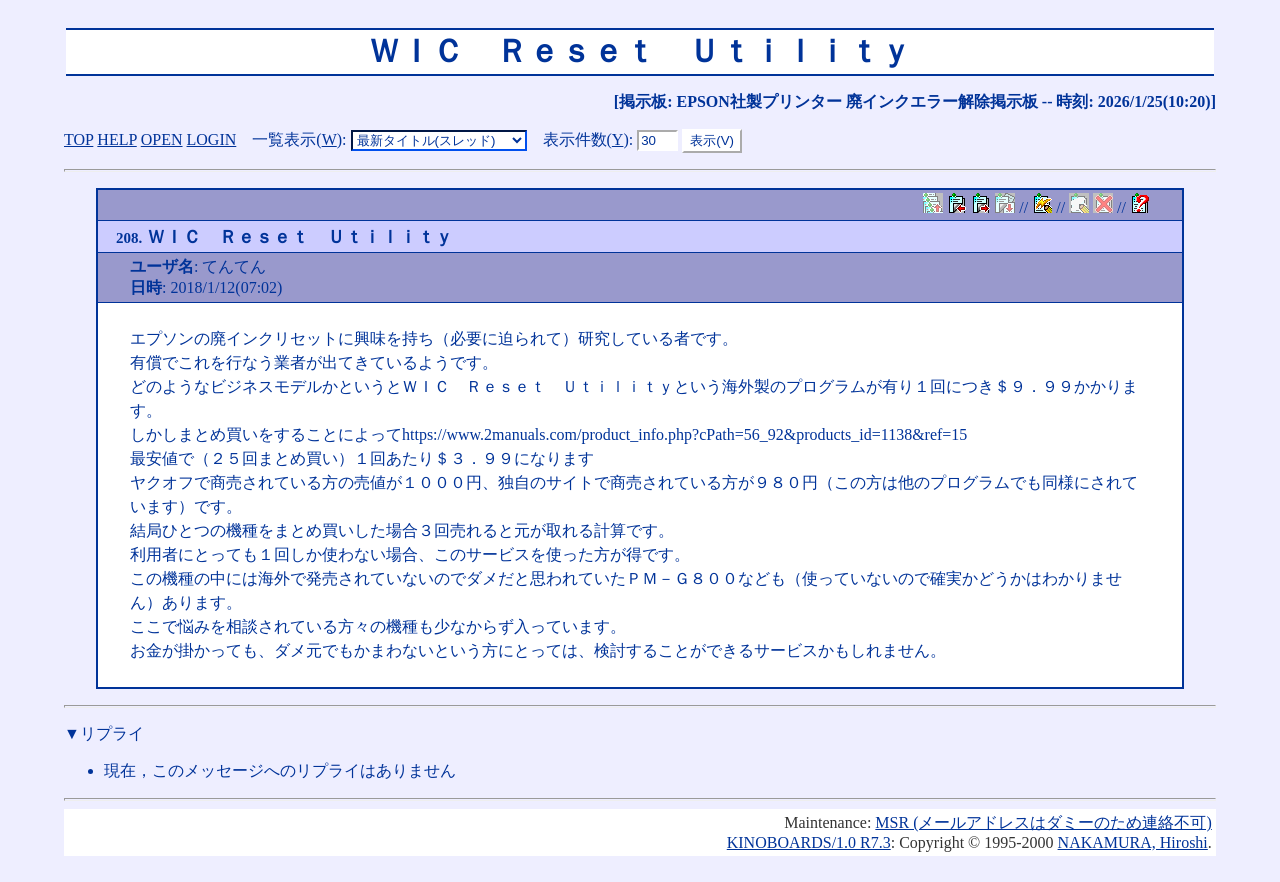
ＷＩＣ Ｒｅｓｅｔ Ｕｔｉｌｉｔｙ (284, 237)
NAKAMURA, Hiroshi (1133, 842)
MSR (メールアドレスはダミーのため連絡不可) (1043, 822)
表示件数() (586, 139)
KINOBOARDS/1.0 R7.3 (809, 842)
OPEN (162, 139)
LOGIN (212, 139)
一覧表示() (297, 139)
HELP (116, 139)
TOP (78, 139)
